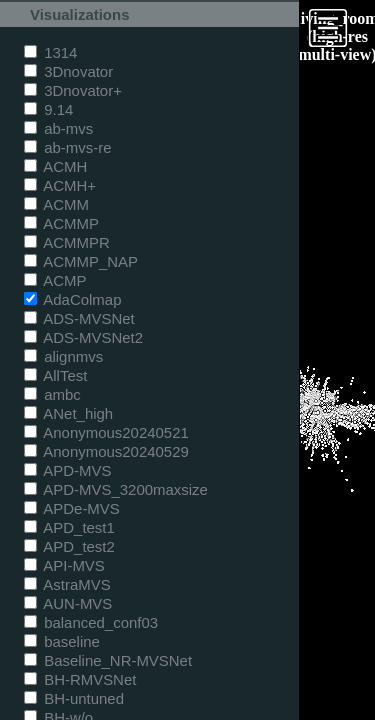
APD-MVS (67, 470)
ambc (52, 394)
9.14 (48, 109)
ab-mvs (58, 128)
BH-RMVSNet (80, 679)
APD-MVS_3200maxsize (116, 489)
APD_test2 (69, 546)
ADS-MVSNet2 (83, 337)
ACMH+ (60, 185)
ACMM (56, 204)
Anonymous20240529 (106, 451)
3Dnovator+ (73, 90)
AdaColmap (72, 299)
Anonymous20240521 (106, 432)
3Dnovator (68, 71)
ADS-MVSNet (79, 318)
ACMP (55, 280)
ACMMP (61, 223)
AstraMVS (67, 584)
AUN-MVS (68, 603)
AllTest (55, 375)
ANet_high (68, 413)
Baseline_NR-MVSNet (108, 660)
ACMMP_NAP (81, 261)
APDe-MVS (72, 508)
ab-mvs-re (67, 147)
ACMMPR (67, 242)
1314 (50, 52)
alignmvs (63, 356)
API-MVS (64, 565)
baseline (62, 641)
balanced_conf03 (91, 622)
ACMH (55, 166)
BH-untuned (74, 698)
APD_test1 (69, 527)
